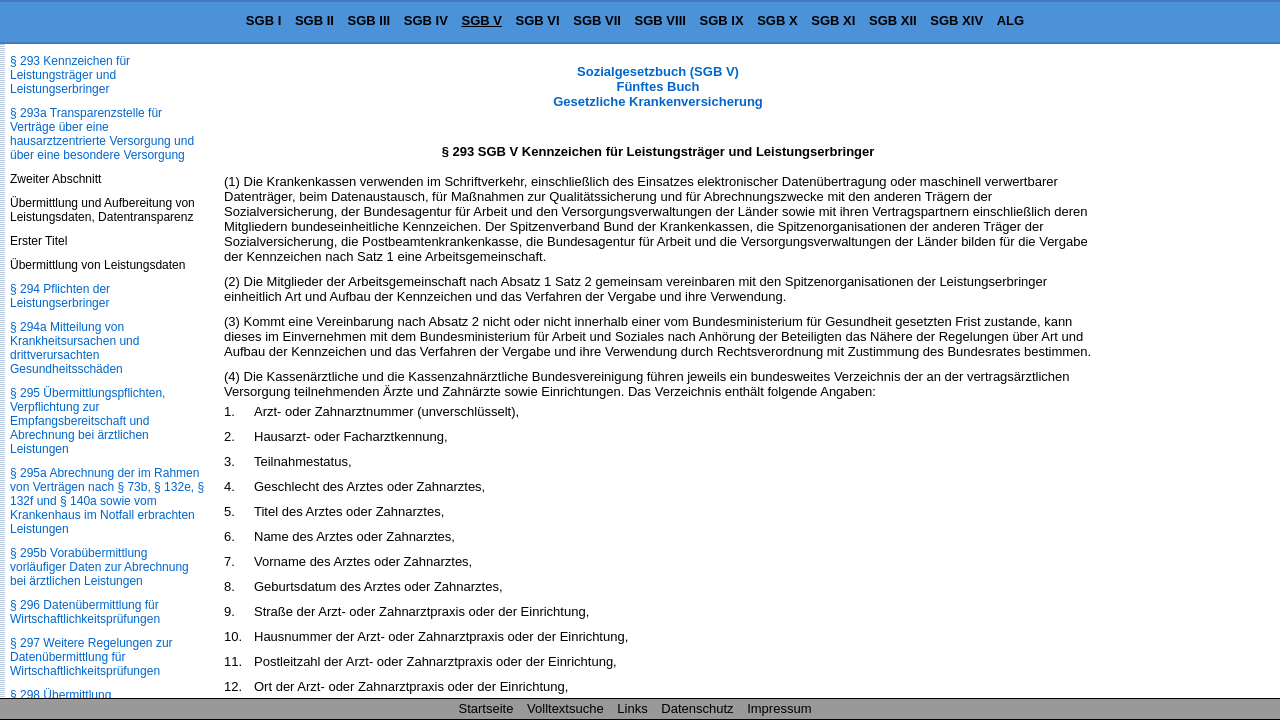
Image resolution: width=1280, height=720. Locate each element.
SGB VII (597, 20)
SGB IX (722, 20)
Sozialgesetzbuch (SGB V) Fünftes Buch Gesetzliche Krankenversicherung (658, 86)
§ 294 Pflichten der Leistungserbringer (60, 296)
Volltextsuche (565, 708)
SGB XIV (956, 20)
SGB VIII (660, 20)
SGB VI (538, 20)
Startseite (486, 708)
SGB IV (426, 20)
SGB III (369, 20)
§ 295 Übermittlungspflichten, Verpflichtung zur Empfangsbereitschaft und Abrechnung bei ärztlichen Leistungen (87, 421)
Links (632, 708)
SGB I (263, 20)
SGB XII (893, 20)
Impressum (779, 708)
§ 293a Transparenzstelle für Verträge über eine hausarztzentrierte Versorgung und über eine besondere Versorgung (102, 134)
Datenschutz (697, 708)
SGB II (314, 20)
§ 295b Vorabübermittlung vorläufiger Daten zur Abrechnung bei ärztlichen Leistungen (99, 567)
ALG (1010, 20)
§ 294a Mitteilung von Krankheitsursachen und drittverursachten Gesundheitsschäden (74, 348)
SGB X (777, 20)
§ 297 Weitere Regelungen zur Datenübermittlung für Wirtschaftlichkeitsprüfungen (91, 657)
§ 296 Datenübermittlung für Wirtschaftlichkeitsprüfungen (85, 612)
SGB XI (833, 20)
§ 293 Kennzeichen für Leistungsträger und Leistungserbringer (70, 75)
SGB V (481, 20)
